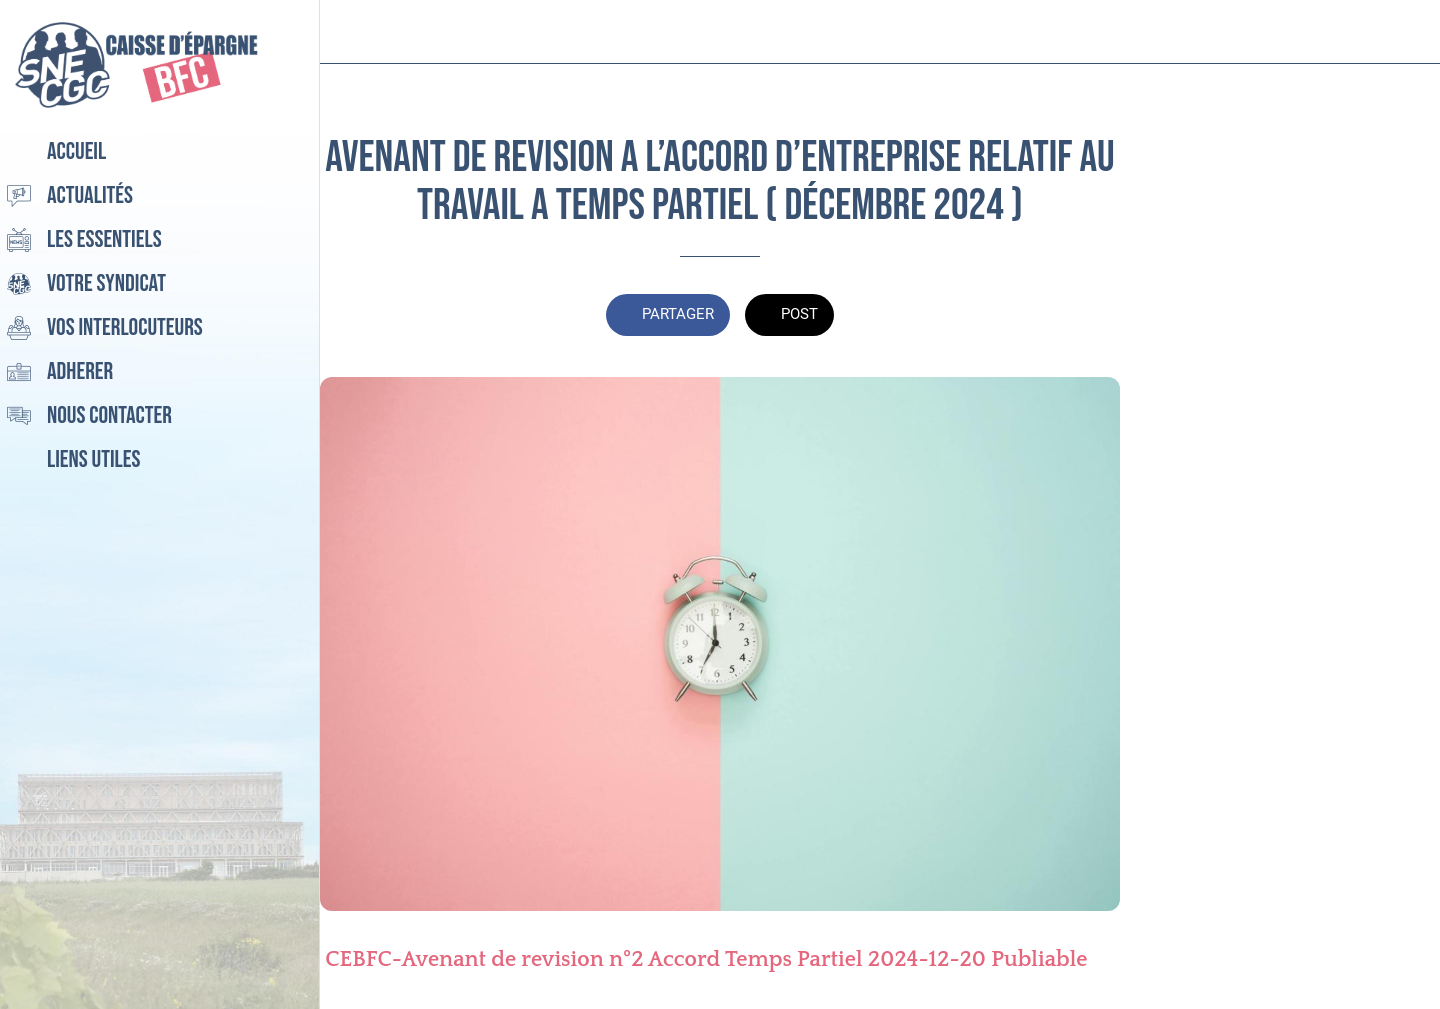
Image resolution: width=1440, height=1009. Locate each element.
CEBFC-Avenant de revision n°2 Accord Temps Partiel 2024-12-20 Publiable (706, 959)
